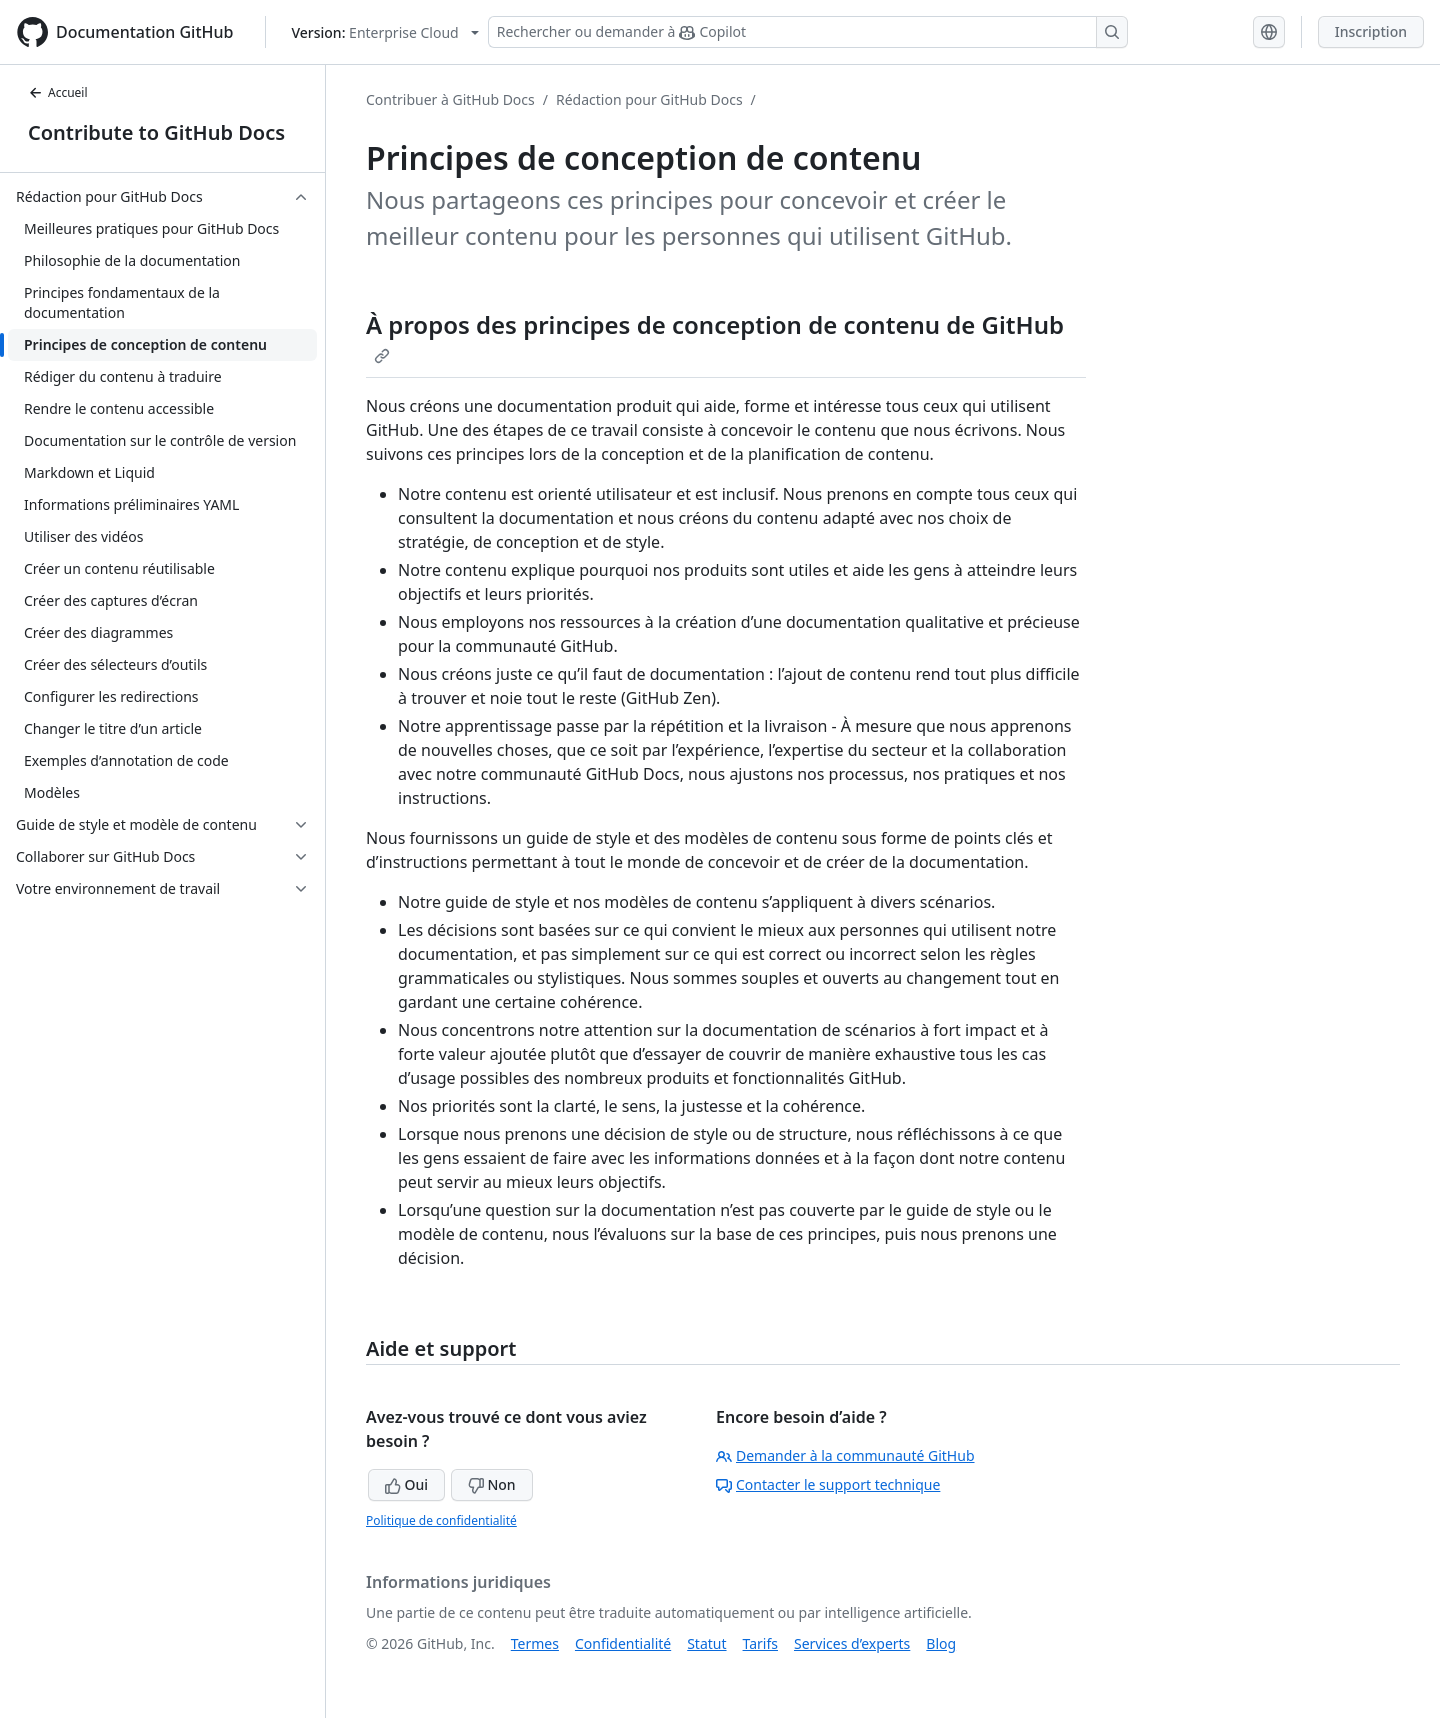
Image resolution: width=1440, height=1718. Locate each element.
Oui (406, 1484)
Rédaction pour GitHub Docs (649, 99)
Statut (706, 1643)
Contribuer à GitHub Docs (450, 99)
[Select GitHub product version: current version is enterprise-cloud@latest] (384, 32)
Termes (535, 1643)
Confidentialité (623, 1643)
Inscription (1371, 31)
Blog (941, 1643)
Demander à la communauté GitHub (845, 1455)
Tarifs (760, 1643)
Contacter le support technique (828, 1484)
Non (492, 1484)
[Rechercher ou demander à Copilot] (808, 32)
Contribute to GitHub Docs (156, 132)
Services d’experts (852, 1643)
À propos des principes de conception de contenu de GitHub (715, 336)
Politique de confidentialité (441, 1520)
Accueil (58, 92)
